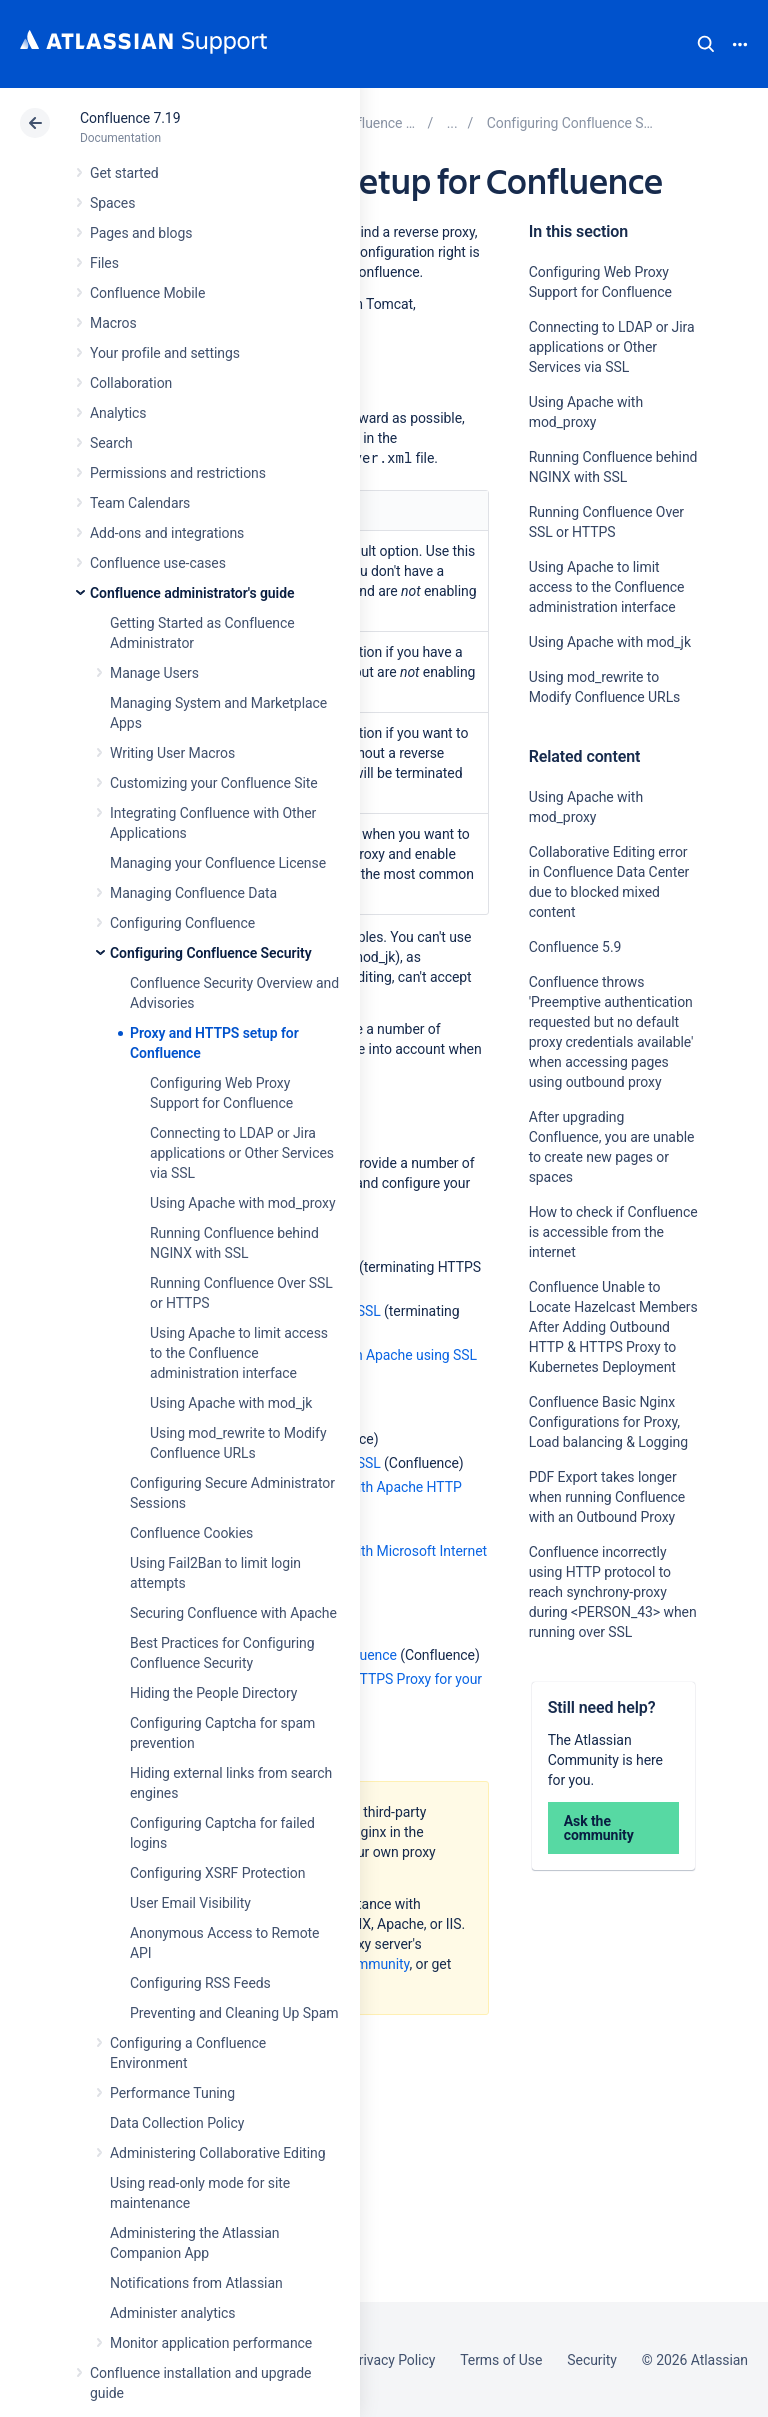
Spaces (112, 203)
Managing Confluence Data (193, 893)
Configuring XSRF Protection (217, 1873)
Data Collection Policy (177, 2123)
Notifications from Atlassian (196, 2283)
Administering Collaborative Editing (218, 2153)
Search (706, 44)
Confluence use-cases (158, 563)
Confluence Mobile (147, 293)
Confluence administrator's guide (192, 593)
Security (592, 2360)
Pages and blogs (141, 233)
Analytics (118, 413)
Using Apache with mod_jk (231, 1403)
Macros (113, 323)
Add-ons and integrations (167, 533)
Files (104, 263)
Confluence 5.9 (575, 947)
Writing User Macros (172, 753)
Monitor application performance (211, 2343)
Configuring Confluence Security (211, 953)
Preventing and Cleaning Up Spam (234, 2013)
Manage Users (154, 673)
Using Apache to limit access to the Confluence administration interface (239, 1353)
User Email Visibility (190, 1903)
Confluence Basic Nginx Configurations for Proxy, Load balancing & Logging (608, 1422)
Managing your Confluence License (218, 863)
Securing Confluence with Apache (233, 1613)
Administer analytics (172, 2313)
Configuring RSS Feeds (200, 1983)
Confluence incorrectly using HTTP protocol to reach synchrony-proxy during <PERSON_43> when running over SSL (613, 1592)
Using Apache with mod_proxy (242, 1203)
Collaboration (131, 383)
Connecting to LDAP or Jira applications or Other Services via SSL (242, 1153)
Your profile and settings (165, 353)
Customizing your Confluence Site (214, 783)
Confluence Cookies (191, 1533)
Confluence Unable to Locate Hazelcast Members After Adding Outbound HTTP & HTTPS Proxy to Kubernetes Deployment (613, 1327)
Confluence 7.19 (130, 118)
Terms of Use (501, 2360)
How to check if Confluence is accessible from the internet (613, 1232)
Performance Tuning (172, 2093)
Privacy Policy (392, 2360)
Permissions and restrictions (178, 473)
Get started (124, 173)
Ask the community (599, 1828)
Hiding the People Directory (213, 1693)
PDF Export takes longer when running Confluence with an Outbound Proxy (607, 1497)
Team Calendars (140, 503)
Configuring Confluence (182, 923)
